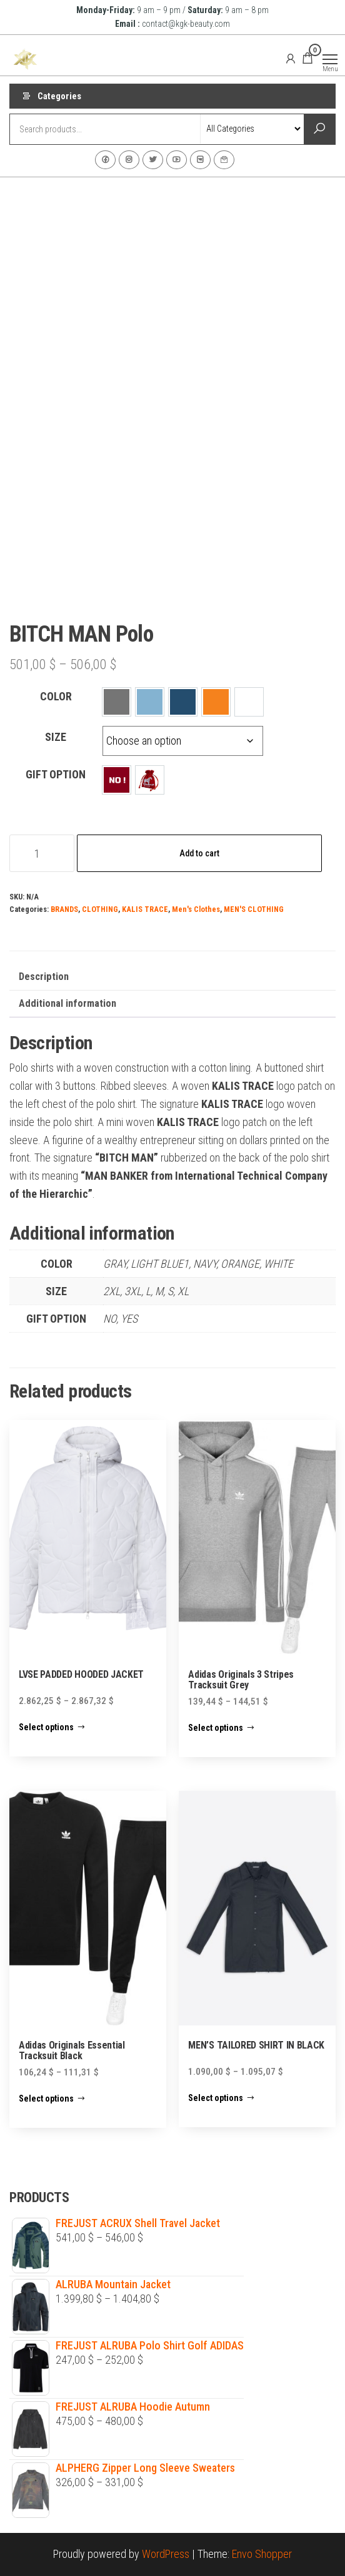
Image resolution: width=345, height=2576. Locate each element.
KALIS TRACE (145, 909)
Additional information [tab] (67, 1003)
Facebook (105, 159)
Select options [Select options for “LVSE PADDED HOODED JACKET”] (46, 1727)
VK (200, 159)
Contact (224, 159)
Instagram (129, 159)
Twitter (152, 159)
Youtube (176, 159)
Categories (59, 96)
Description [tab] (44, 976)
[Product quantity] (41, 853)
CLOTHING (100, 909)
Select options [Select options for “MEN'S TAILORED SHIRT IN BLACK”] (215, 2098)
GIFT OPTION (56, 774)
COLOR (56, 696)
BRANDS (64, 909)
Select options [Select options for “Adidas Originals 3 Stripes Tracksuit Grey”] (215, 1728)
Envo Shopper (262, 2553)
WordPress (165, 2553)
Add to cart (199, 853)
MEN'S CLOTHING (254, 909)
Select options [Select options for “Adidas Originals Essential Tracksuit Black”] (46, 2098)
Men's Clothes (196, 909)
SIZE (55, 736)
